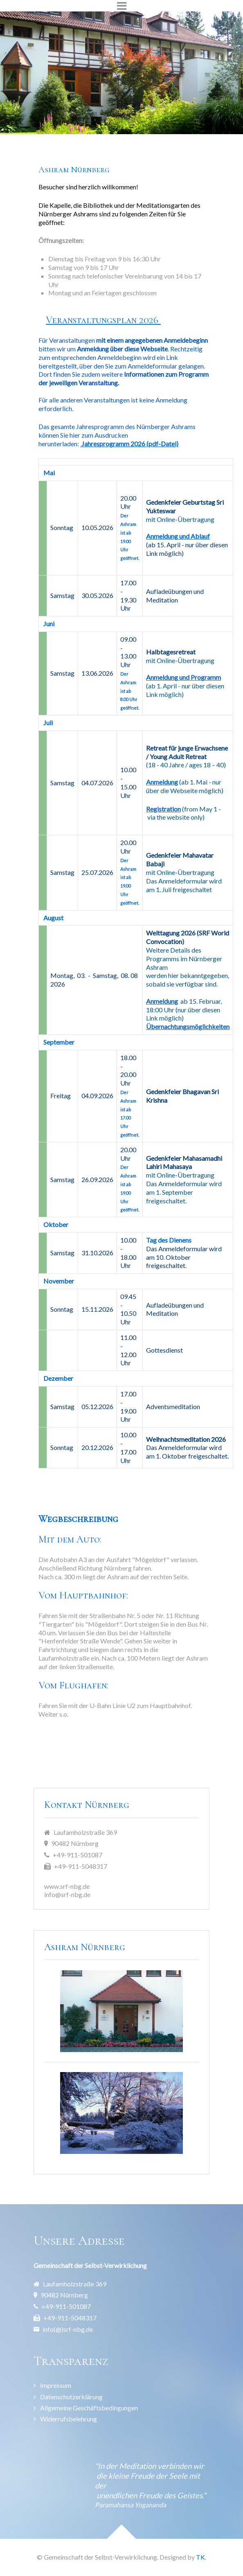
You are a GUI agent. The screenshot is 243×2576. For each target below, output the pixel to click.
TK (200, 2557)
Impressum (55, 2385)
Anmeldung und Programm (183, 677)
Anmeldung (162, 1001)
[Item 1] (107, 116)
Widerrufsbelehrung (68, 2419)
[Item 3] (136, 116)
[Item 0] (93, 116)
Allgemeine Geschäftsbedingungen (89, 2408)
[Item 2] (121, 116)
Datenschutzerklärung (71, 2397)
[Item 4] (150, 116)
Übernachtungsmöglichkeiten (188, 1026)
